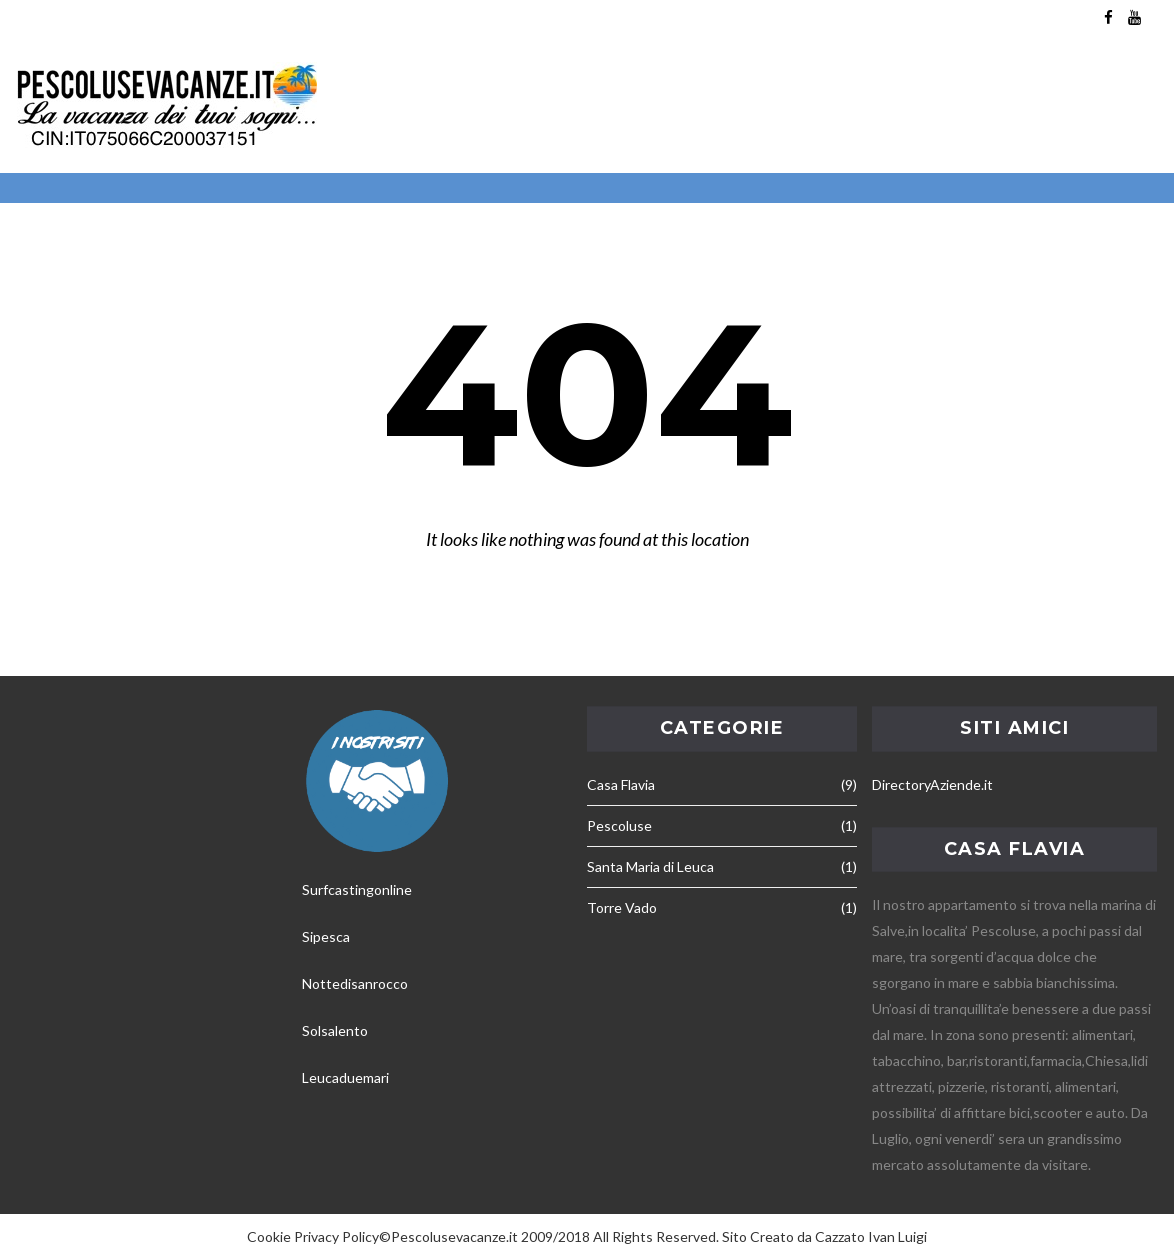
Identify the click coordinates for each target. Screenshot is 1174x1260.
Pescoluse (619, 825)
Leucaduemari (345, 1077)
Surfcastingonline (357, 889)
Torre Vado (622, 907)
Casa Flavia (621, 784)
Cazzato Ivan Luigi (871, 1236)
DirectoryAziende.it (932, 784)
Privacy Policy (336, 1236)
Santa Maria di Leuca (650, 866)
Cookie (269, 1236)
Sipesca (326, 936)
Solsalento (335, 1030)
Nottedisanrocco (355, 983)
